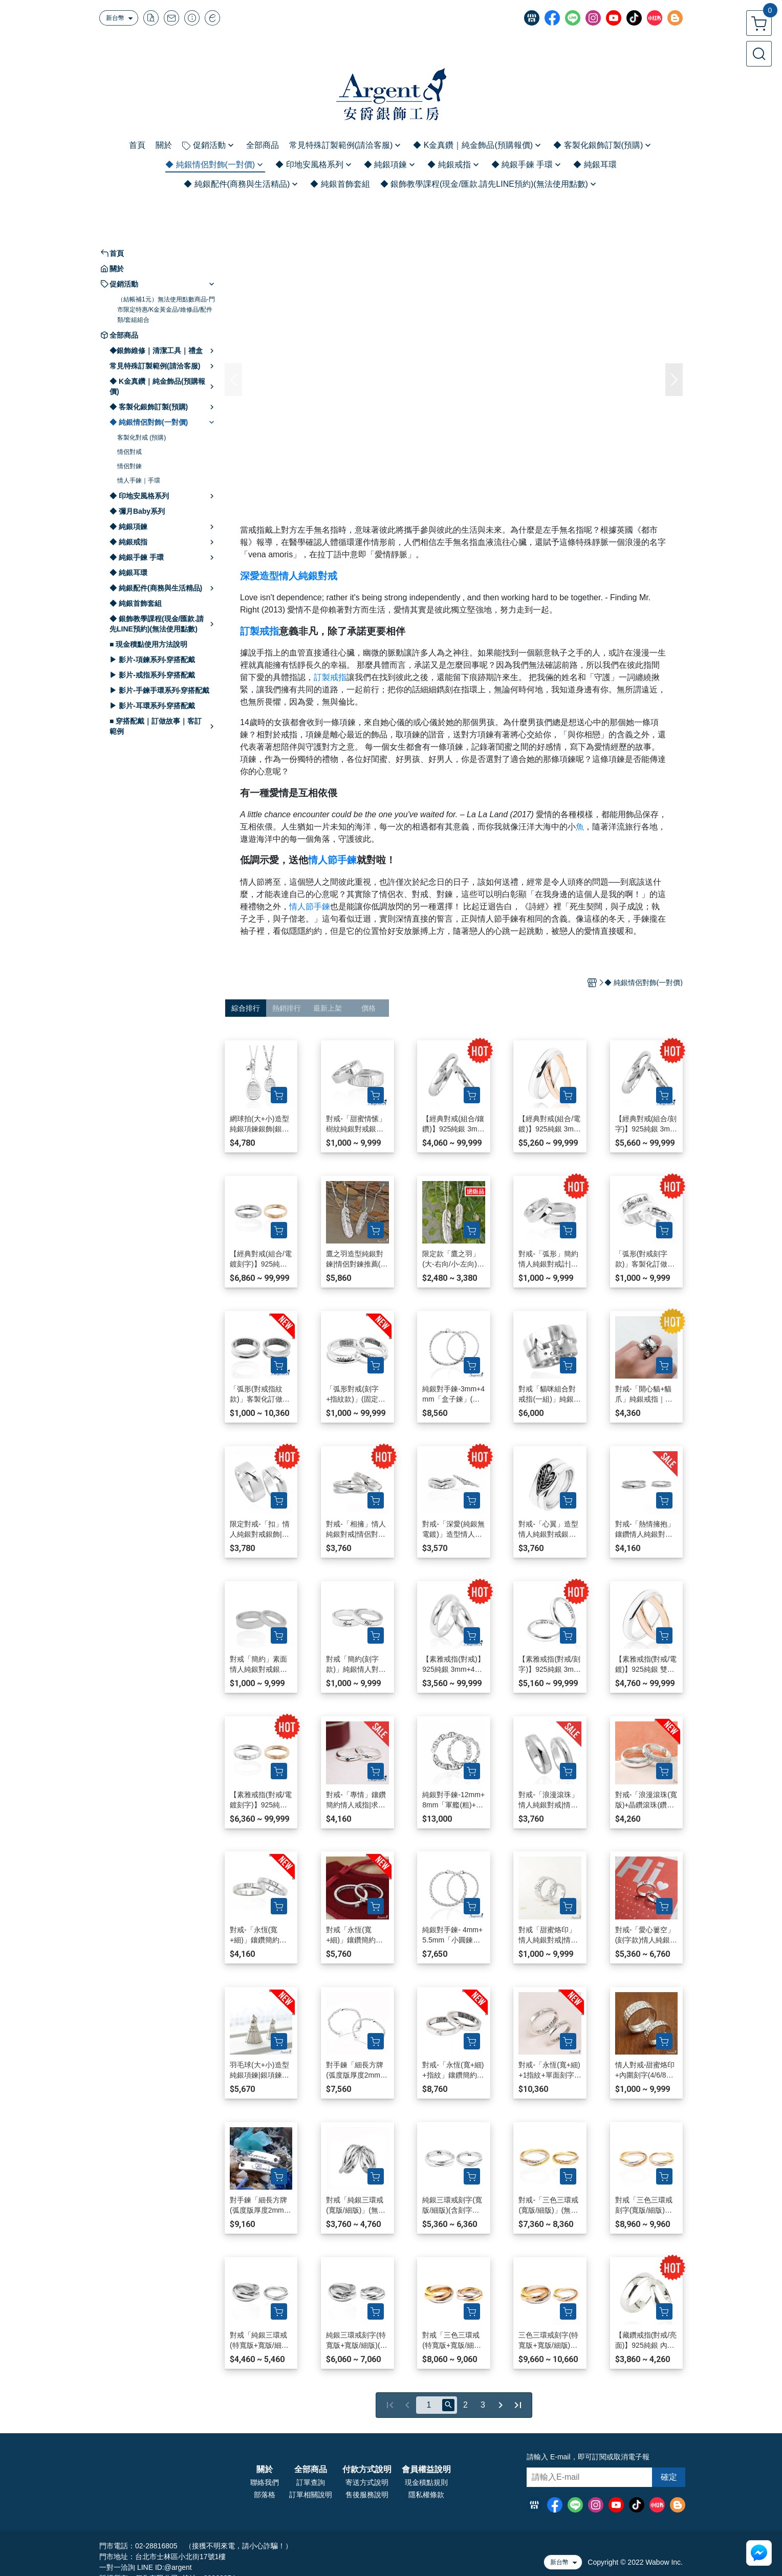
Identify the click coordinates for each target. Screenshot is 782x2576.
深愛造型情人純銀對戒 (288, 576)
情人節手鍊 (332, 860)
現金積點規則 (426, 2482)
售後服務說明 (366, 2494)
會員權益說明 (426, 2469)
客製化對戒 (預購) (141, 437)
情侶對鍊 (129, 466)
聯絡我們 (264, 2482)
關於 (264, 2469)
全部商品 (310, 2469)
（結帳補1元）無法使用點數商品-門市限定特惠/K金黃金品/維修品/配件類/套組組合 (166, 309)
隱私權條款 (426, 2494)
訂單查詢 (310, 2482)
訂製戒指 (259, 631)
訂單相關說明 (310, 2494)
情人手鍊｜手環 (138, 480)
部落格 (264, 2494)
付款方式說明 (367, 2469)
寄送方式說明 (366, 2482)
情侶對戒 (129, 451)
